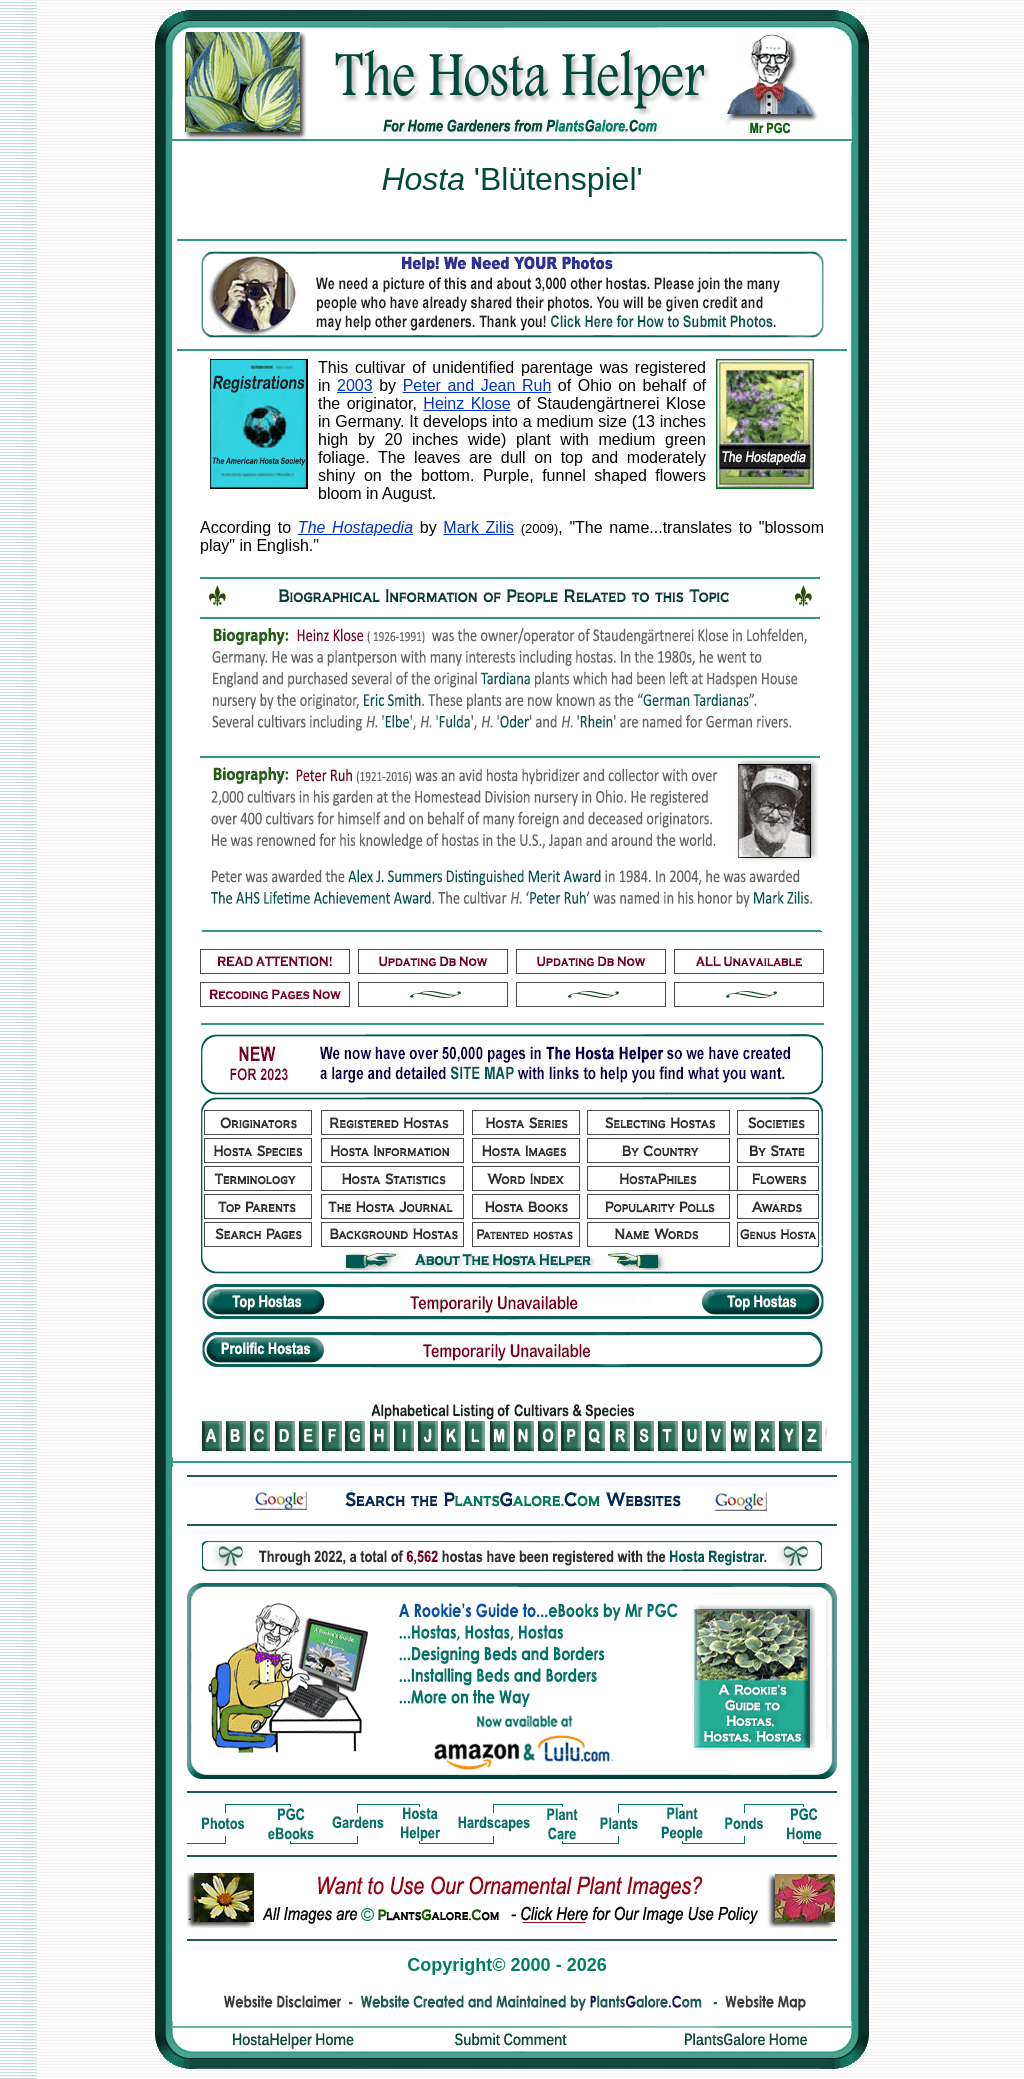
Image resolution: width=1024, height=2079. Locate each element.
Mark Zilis (478, 527)
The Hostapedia (355, 527)
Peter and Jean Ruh (477, 385)
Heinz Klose (466, 403)
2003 (355, 385)
